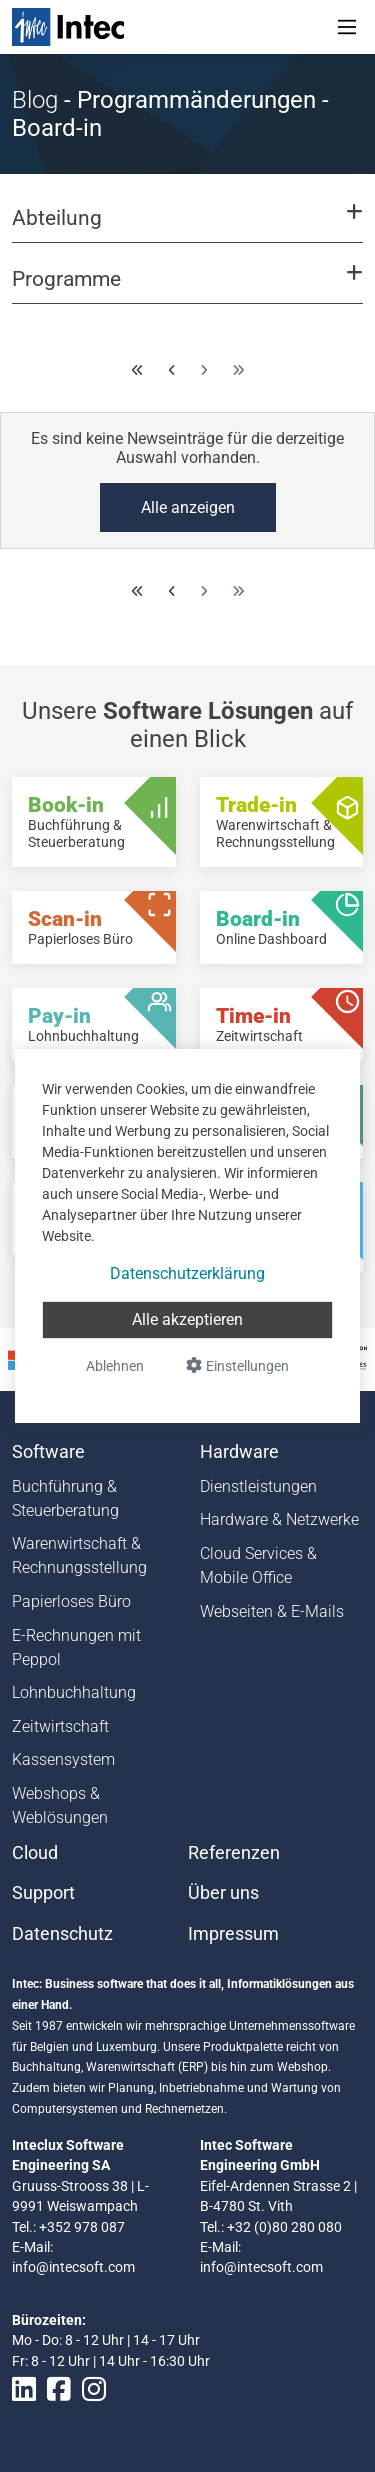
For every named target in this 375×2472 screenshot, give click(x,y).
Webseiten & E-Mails (272, 1611)
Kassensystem (63, 1759)
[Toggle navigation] (347, 27)
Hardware (239, 1452)
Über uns (223, 1893)
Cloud (35, 1853)
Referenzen (234, 1853)
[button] (187, 227)
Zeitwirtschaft (60, 1726)
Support (43, 1893)
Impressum (233, 1934)
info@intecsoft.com (73, 2267)
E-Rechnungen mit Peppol (76, 1647)
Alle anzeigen (188, 507)
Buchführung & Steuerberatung (65, 1498)
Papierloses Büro (71, 1601)
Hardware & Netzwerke (279, 1519)
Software (48, 1452)
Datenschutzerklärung (187, 1273)
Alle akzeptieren (187, 1319)
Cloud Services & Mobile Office (258, 1565)
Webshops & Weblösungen (60, 1805)
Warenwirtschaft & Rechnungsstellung (79, 1555)
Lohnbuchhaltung (74, 1692)
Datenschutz (62, 1934)
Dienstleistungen (258, 1486)
